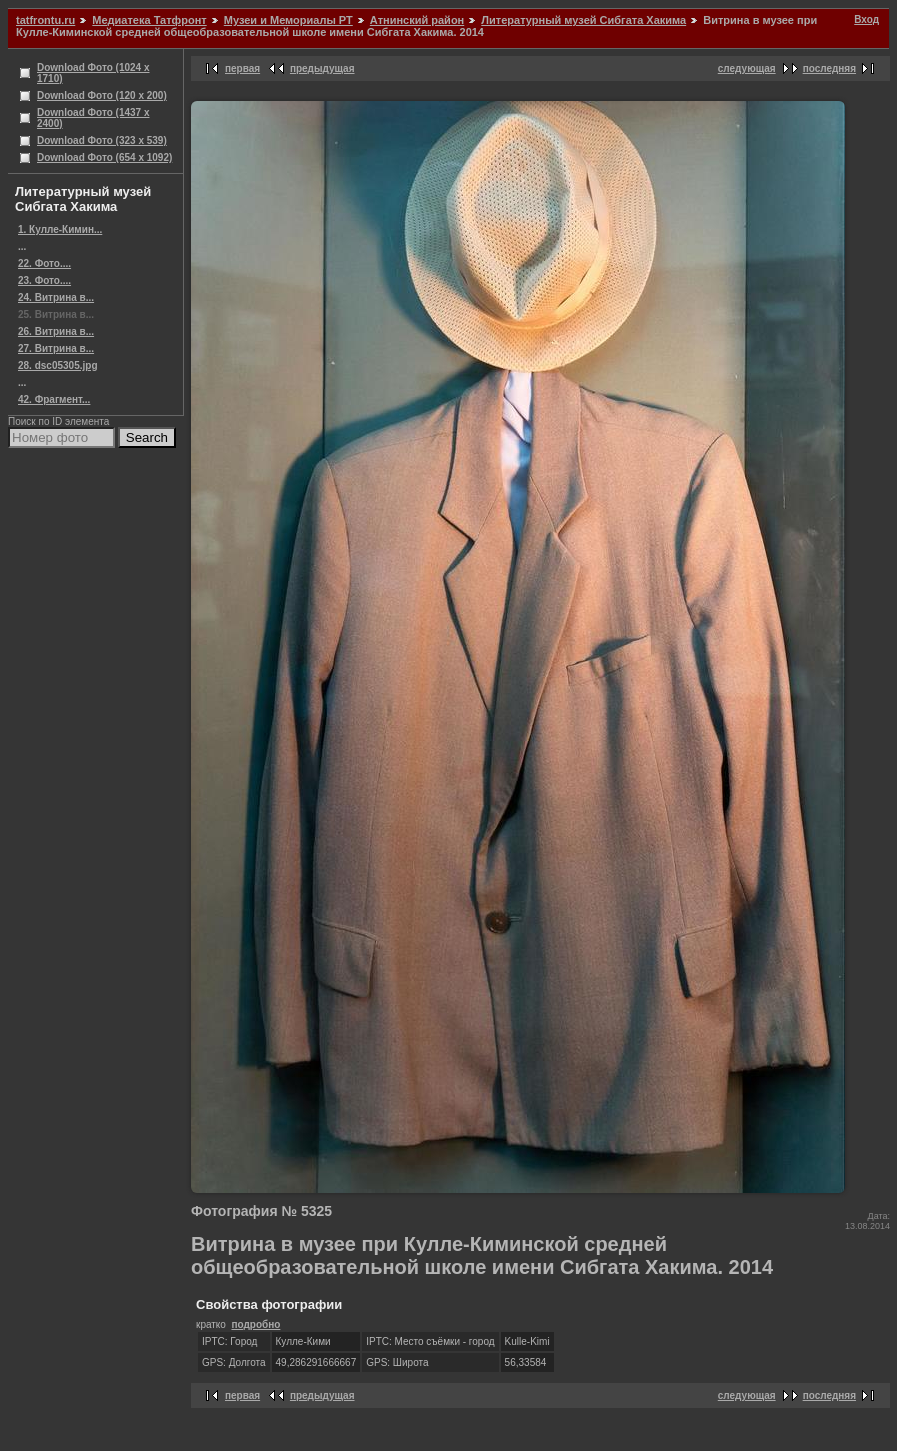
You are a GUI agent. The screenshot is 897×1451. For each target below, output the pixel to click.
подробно (255, 1324)
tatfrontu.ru (45, 20)
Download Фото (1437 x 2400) (93, 118)
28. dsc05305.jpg (58, 365)
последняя (829, 68)
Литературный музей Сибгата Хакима (583, 20)
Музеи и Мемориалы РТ (288, 20)
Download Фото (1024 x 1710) (93, 73)
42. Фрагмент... (54, 399)
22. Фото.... (44, 263)
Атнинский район (417, 20)
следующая (747, 68)
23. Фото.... (44, 280)
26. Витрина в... (56, 331)
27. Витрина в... (56, 348)
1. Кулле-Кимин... (60, 229)
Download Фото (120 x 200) (102, 95)
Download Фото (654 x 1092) (104, 157)
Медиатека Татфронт (149, 20)
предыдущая (322, 68)
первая (242, 68)
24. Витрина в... (56, 297)
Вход (866, 19)
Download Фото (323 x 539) (102, 140)
